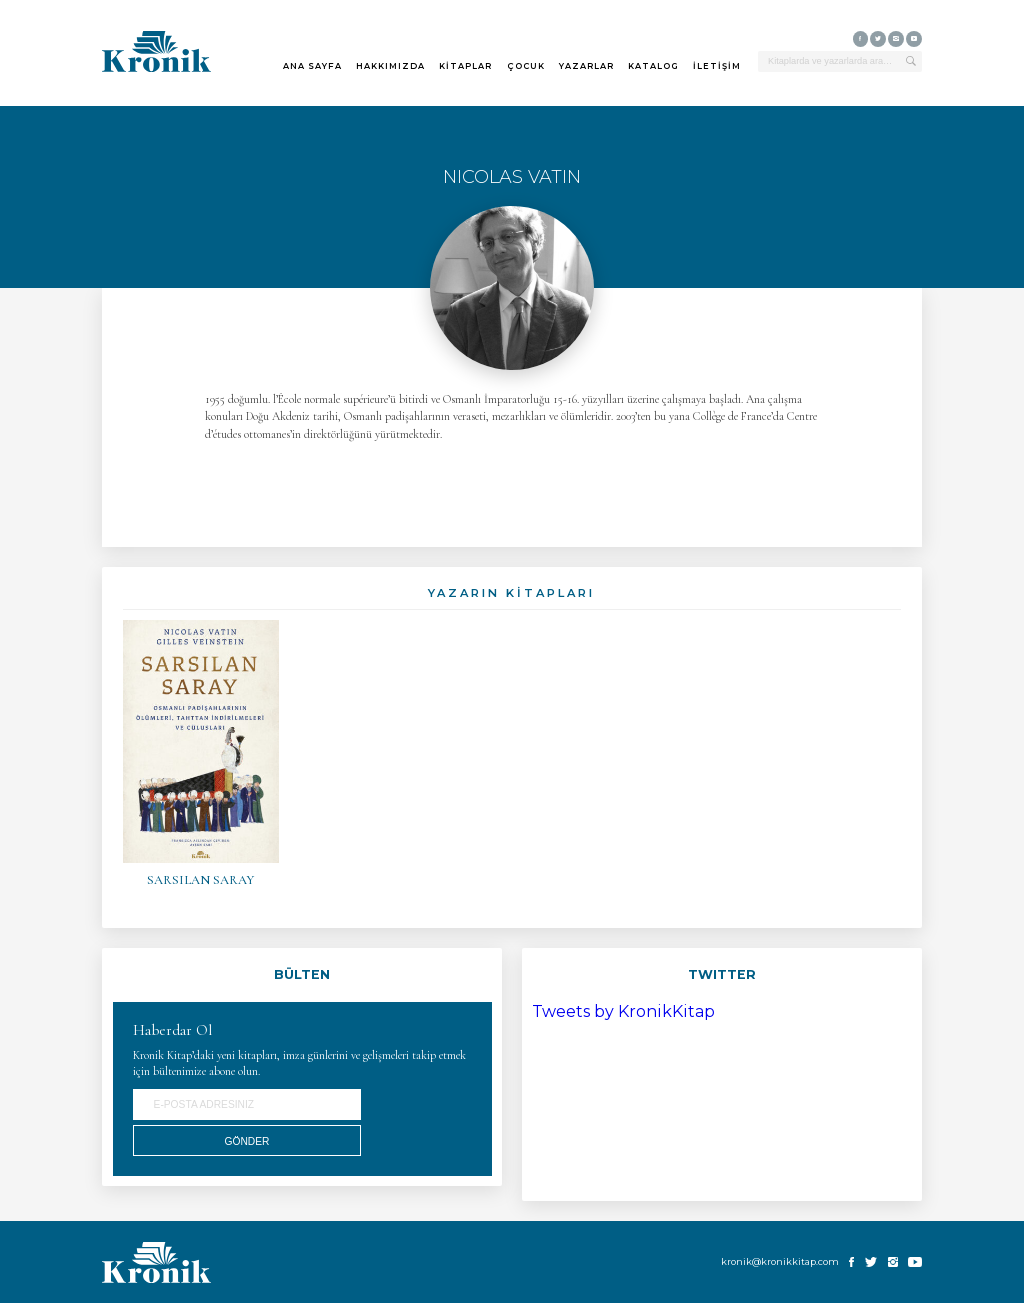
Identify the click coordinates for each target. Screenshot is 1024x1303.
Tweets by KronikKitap (623, 1011)
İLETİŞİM (717, 66)
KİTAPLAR (465, 66)
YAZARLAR (586, 66)
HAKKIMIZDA (390, 66)
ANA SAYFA (312, 66)
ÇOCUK (526, 66)
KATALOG (653, 66)
